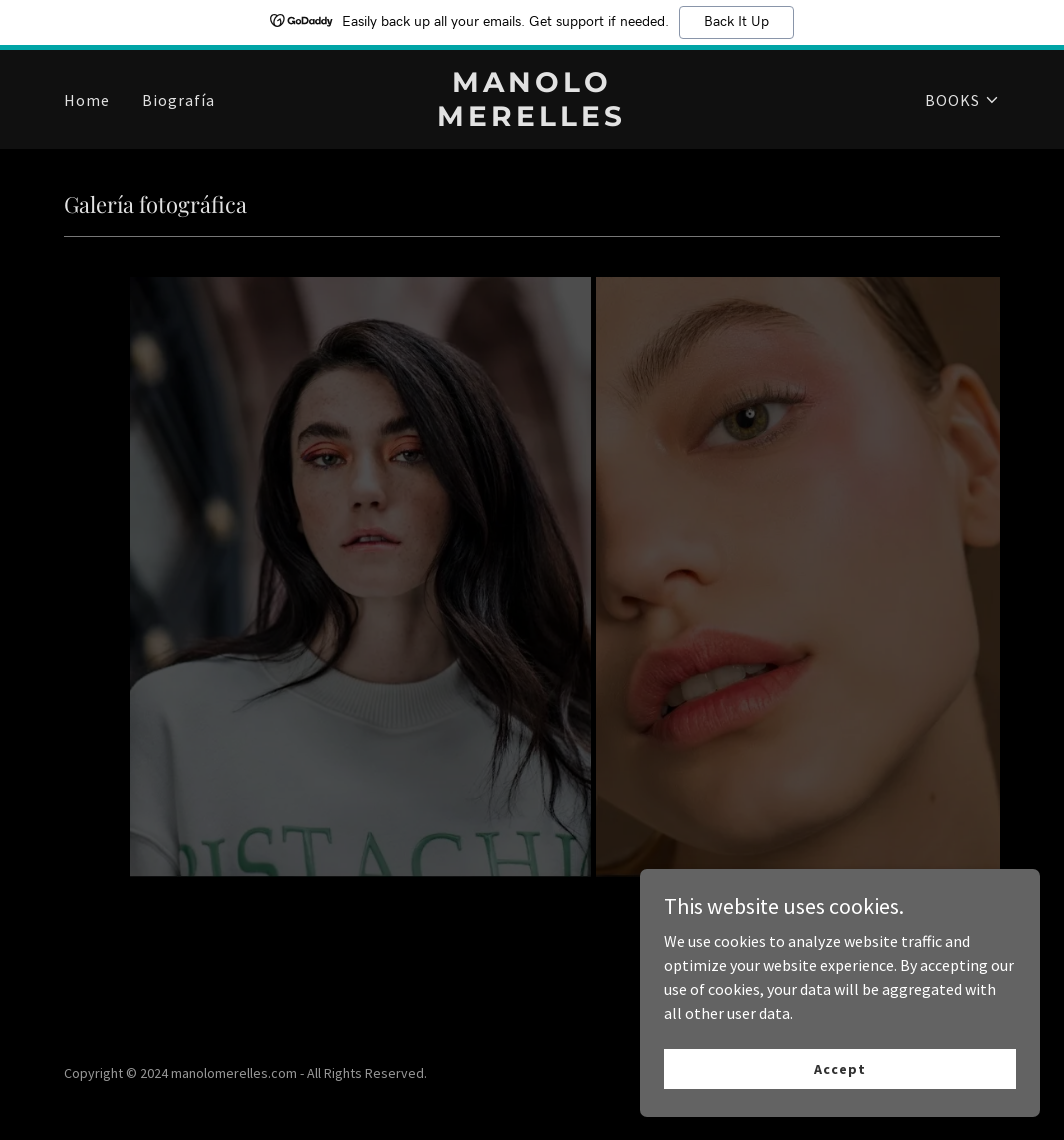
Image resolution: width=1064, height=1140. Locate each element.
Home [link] (87, 100)
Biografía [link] (178, 100)
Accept (839, 1068)
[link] (532, 120)
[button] (962, 100)
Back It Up (736, 22)
